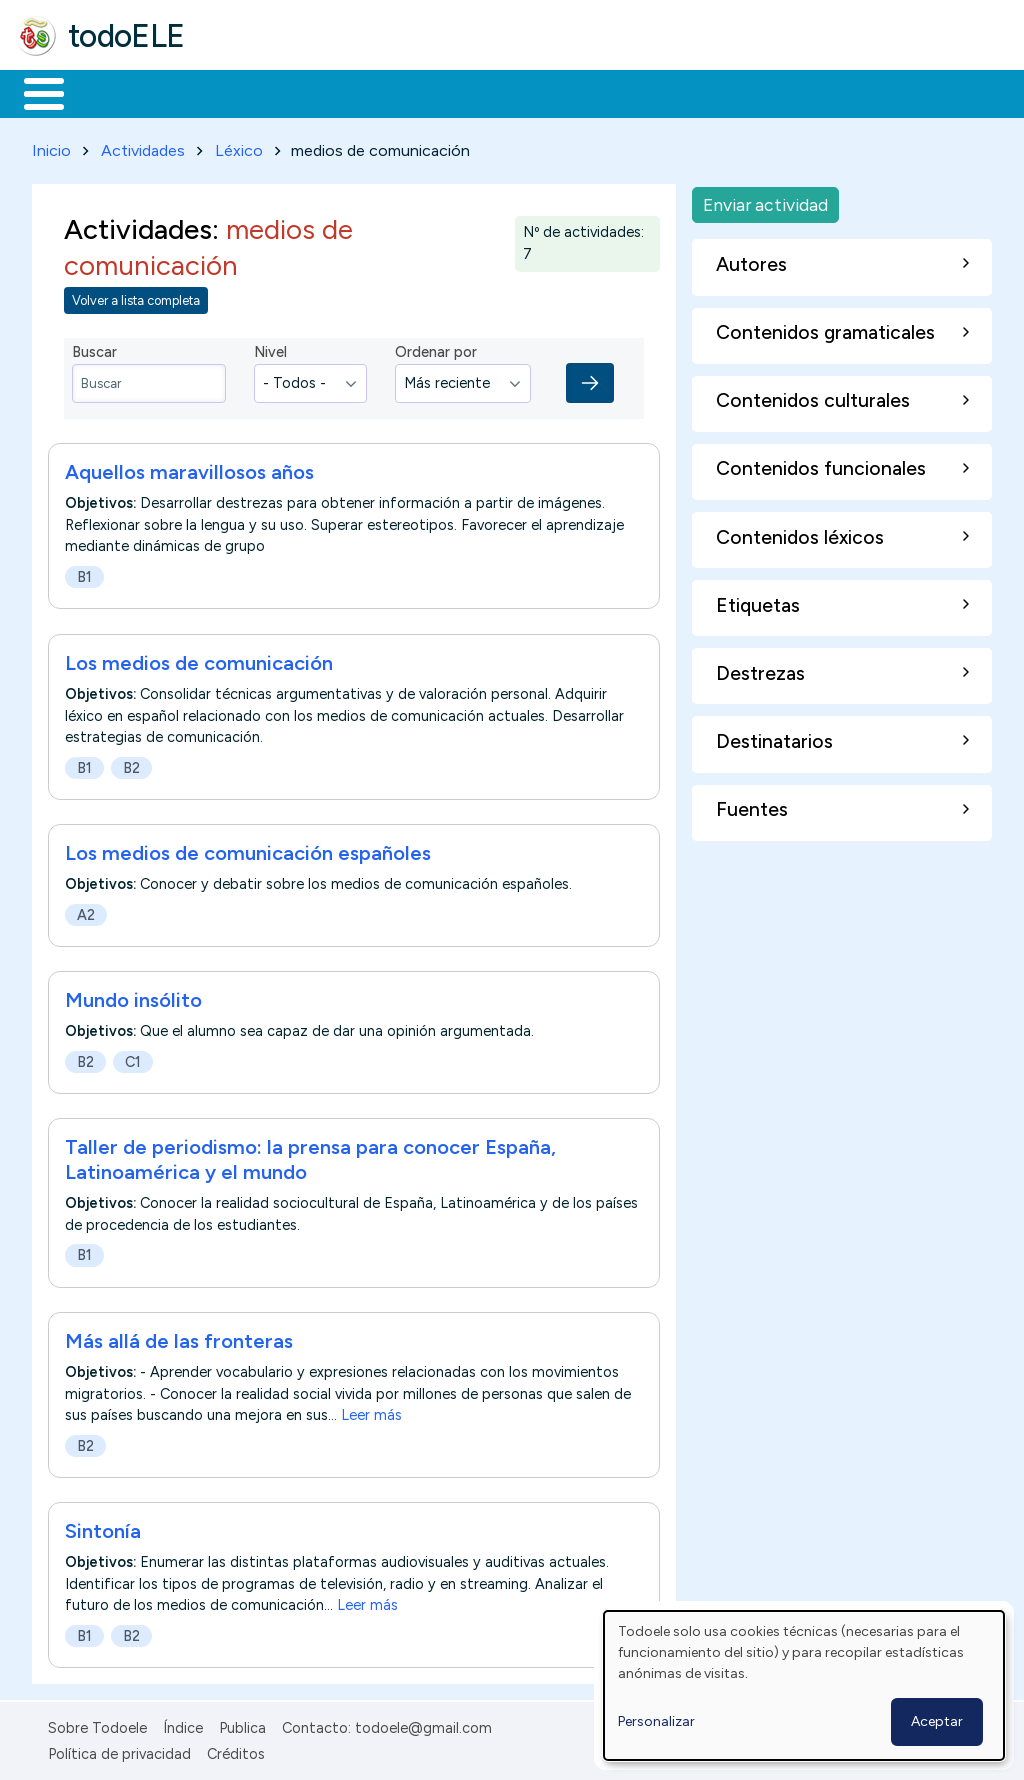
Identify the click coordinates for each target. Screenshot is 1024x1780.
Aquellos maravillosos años (189, 469)
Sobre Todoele (97, 1724)
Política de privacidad (119, 1751)
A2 (86, 911)
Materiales (112, 92)
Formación (241, 92)
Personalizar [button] (656, 1721)
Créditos (236, 1751)
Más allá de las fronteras (179, 1337)
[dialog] (804, 1685)
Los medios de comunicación (199, 659)
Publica (242, 1724)
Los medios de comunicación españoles (248, 849)
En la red (472, 92)
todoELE (126, 36)
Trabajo (360, 92)
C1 (133, 1058)
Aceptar (937, 1721)
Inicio (33, 92)
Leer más (371, 1411)
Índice (183, 1724)
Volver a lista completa (136, 296)
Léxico (239, 146)
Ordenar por (436, 349)
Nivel (270, 349)
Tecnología (598, 92)
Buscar (821, 92)
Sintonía (103, 1527)
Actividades (143, 146)
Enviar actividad (765, 200)
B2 (131, 764)
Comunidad (731, 92)
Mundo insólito (133, 996)
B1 (84, 574)
